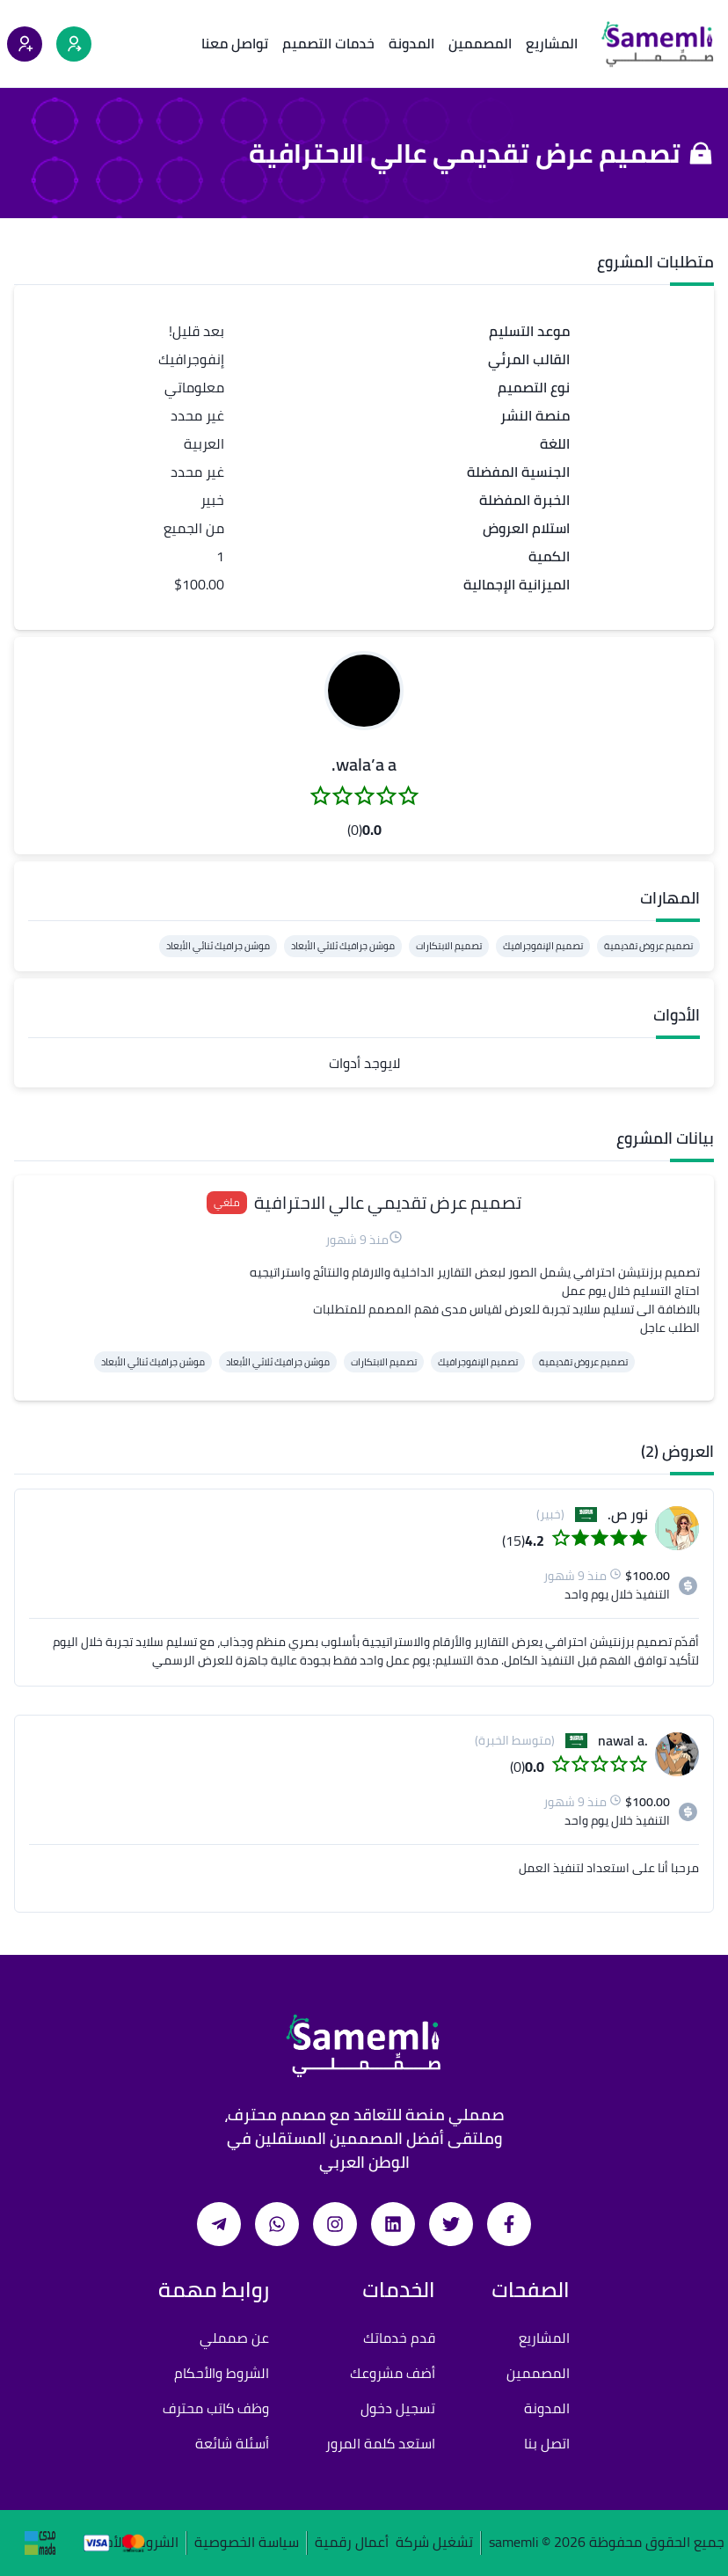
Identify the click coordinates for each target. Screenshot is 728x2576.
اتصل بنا (547, 2443)
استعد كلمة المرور (380, 2443)
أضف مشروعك (392, 2373)
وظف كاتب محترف (216, 2408)
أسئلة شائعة (232, 2443)
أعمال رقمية (352, 2543)
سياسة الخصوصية (246, 2543)
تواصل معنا (234, 43)
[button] (364, 690)
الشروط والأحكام (221, 2373)
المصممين (480, 43)
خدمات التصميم (328, 43)
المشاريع (552, 43)
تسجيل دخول (397, 2408)
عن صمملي (234, 2337)
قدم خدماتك (399, 2337)
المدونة (411, 43)
